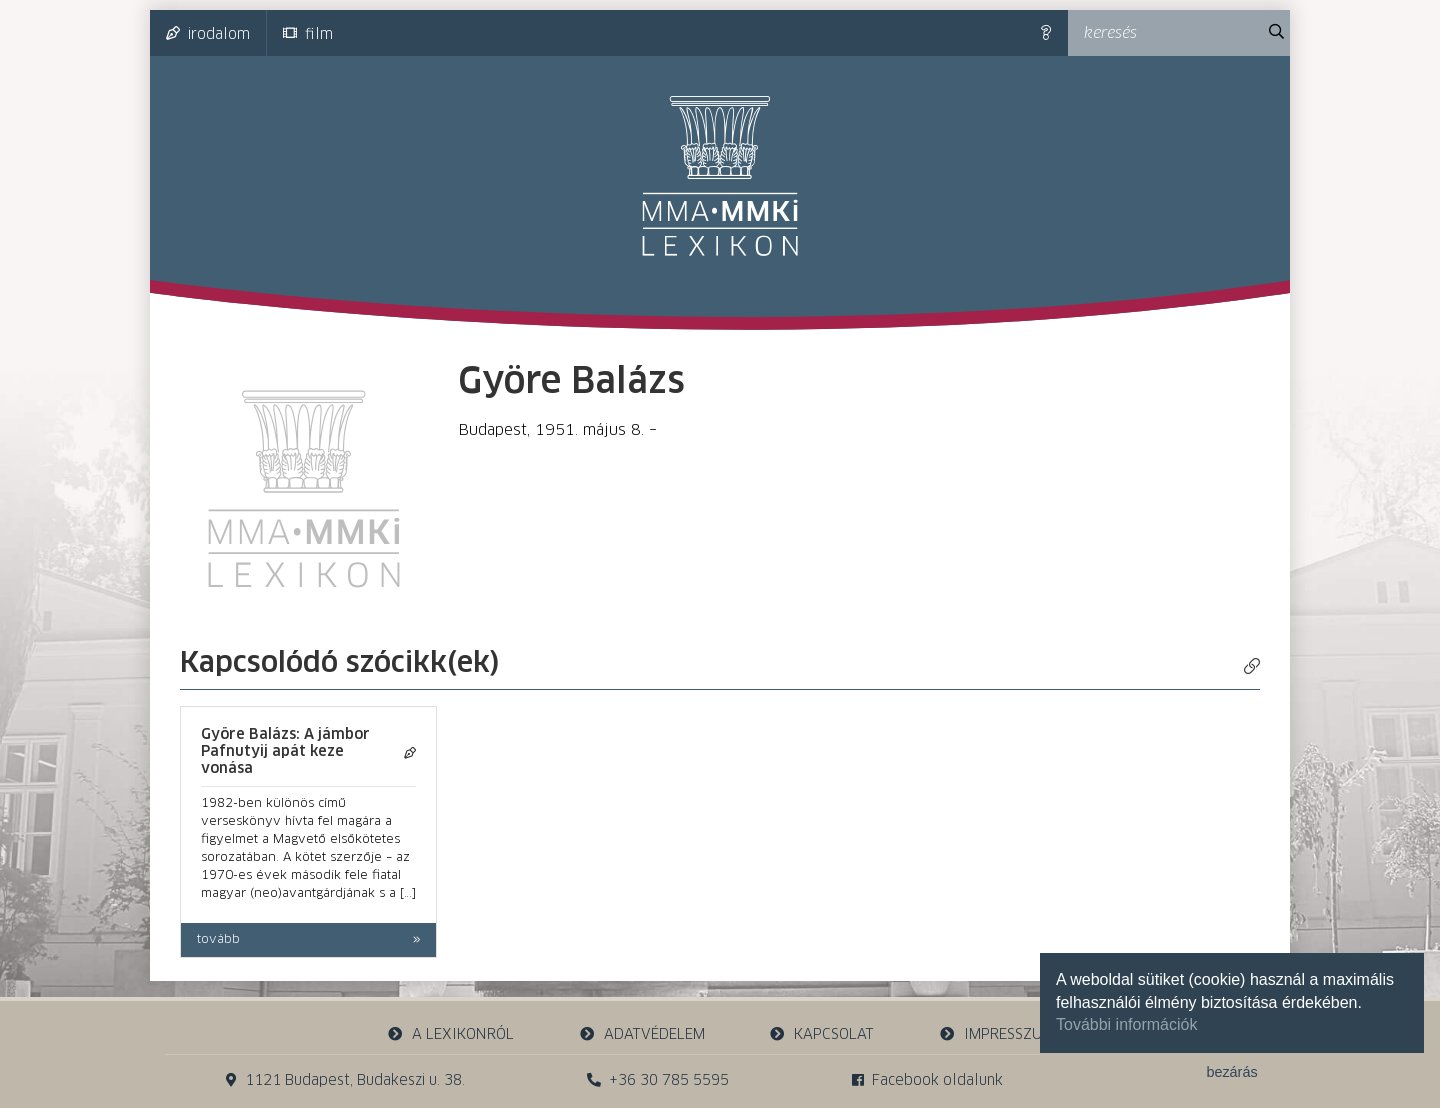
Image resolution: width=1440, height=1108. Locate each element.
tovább (218, 940)
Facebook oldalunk (927, 1080)
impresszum (996, 1034)
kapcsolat (822, 1034)
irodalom (208, 34)
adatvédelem (641, 1034)
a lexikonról (451, 1034)
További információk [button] (1126, 1024)
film (308, 34)
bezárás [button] (1231, 1072)
